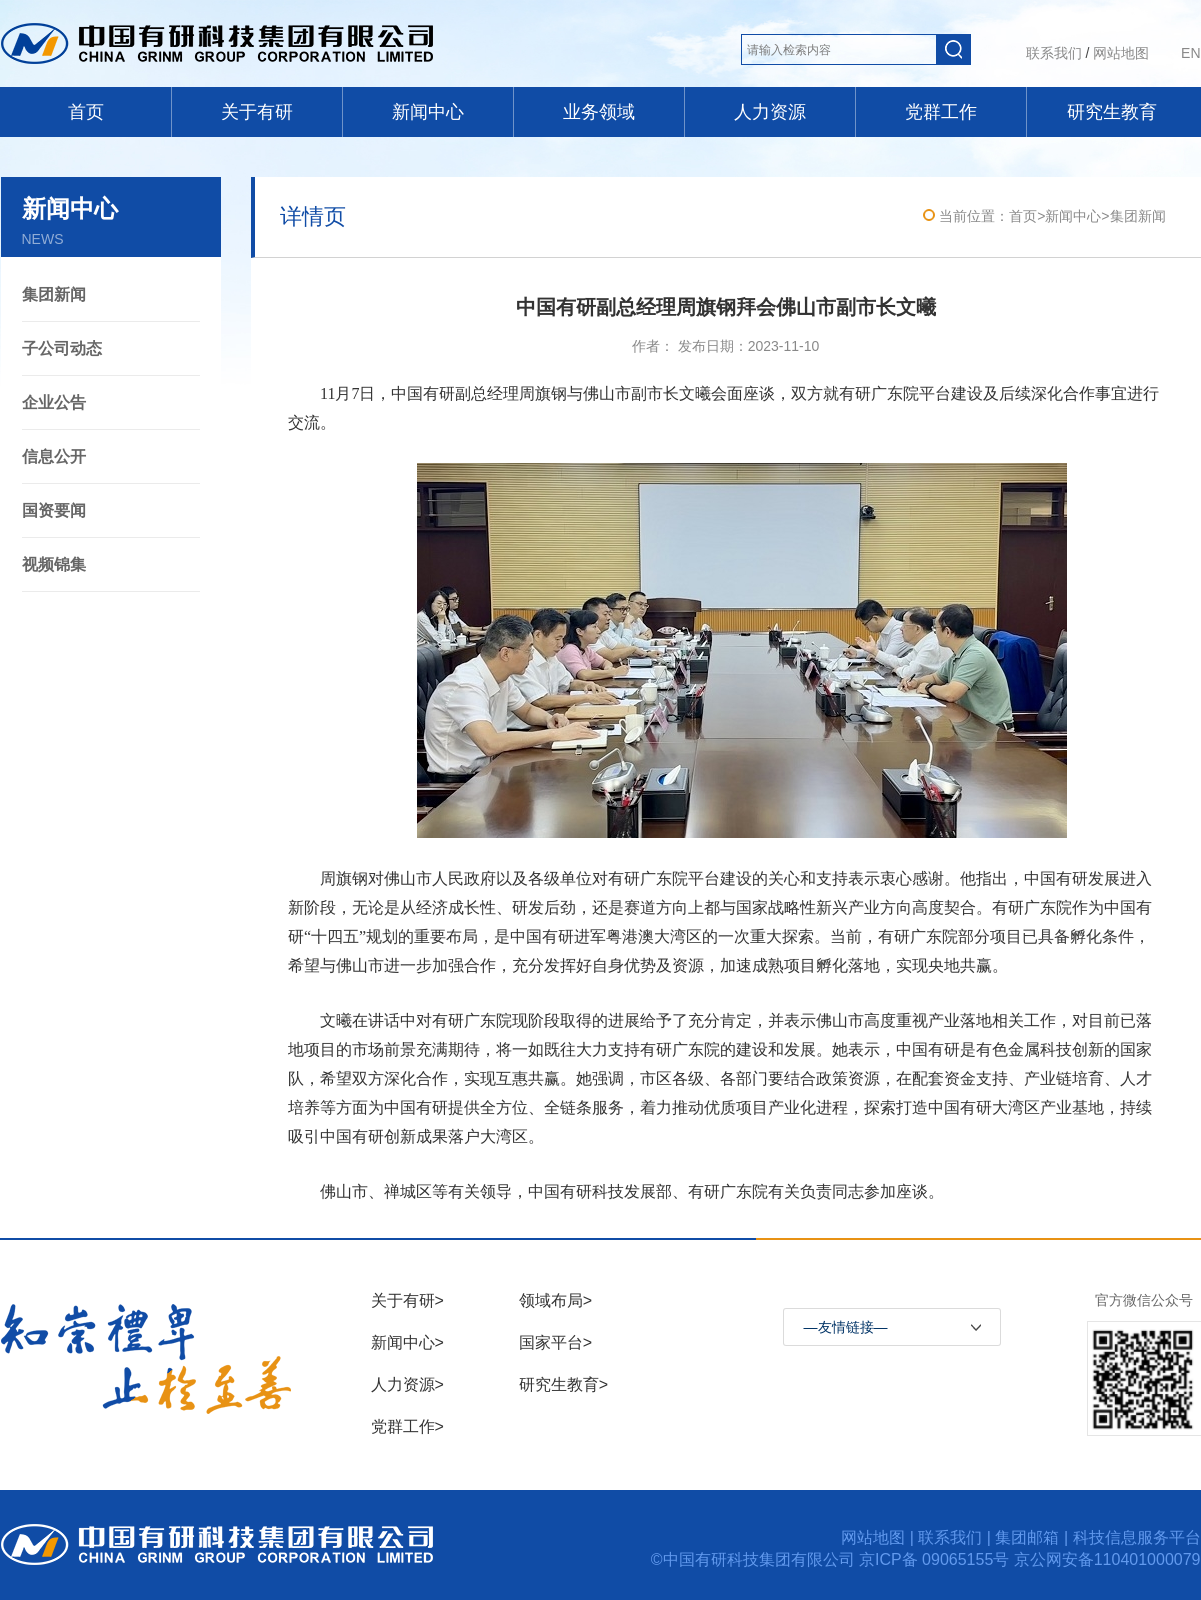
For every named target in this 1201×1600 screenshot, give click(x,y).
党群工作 (941, 112)
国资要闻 (54, 510)
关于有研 (257, 112)
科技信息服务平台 (1137, 1537)
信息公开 (54, 456)
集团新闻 (54, 294)
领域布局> (555, 1300)
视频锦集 (54, 564)
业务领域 (599, 112)
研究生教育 (1112, 112)
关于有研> (407, 1300)
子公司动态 (62, 348)
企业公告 (54, 402)
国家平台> (555, 1342)
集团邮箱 (1027, 1537)
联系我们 (1054, 53)
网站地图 (1121, 53)
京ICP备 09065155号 (936, 1559)
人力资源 (770, 112)
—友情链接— (846, 1327)
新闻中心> (407, 1342)
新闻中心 (428, 112)
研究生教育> (563, 1384)
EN (1190, 53)
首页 (86, 112)
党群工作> (407, 1426)
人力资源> (407, 1384)
